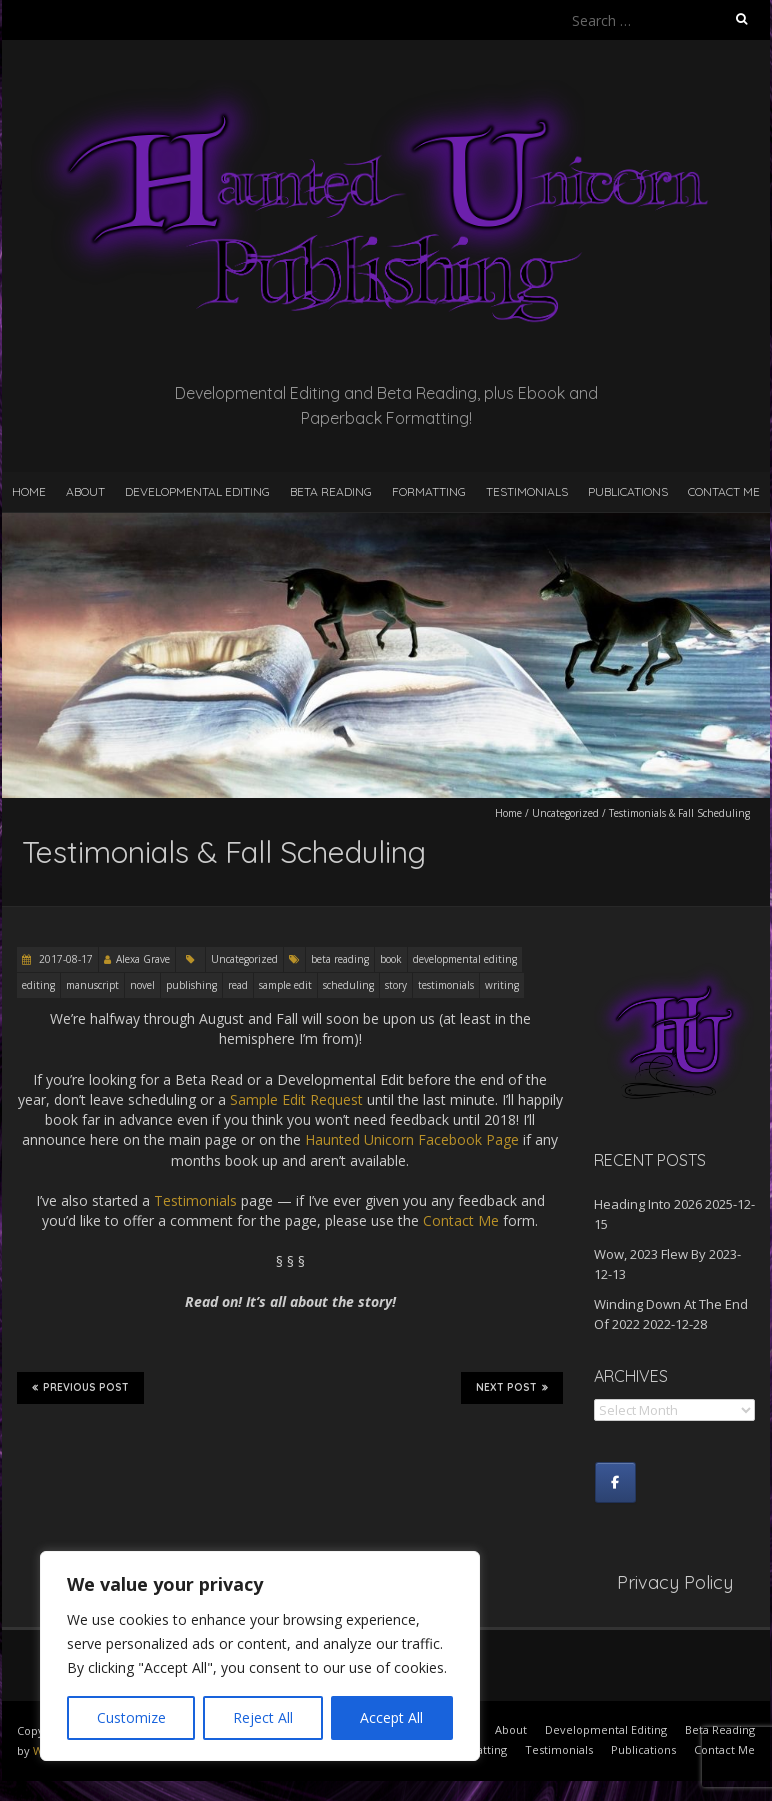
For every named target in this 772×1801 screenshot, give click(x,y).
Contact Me (724, 491)
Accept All (391, 1717)
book (391, 959)
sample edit (285, 985)
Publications (628, 491)
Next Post (512, 1387)
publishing (191, 985)
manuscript (92, 985)
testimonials (446, 985)
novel (142, 985)
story (396, 985)
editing (38, 985)
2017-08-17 (64, 959)
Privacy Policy (675, 1582)
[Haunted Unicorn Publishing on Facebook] (615, 1482)
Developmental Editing (197, 491)
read (238, 985)
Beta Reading (331, 491)
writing (502, 985)
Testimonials (527, 491)
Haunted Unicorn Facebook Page (412, 1139)
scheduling (348, 985)
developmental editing (465, 959)
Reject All (263, 1717)
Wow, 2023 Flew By (650, 1254)
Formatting (429, 491)
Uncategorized (565, 813)
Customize (131, 1717)
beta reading (340, 959)
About (85, 491)
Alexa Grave (143, 959)
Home (29, 491)
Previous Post (80, 1387)
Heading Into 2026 (648, 1204)
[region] (260, 1656)
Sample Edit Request (296, 1099)
